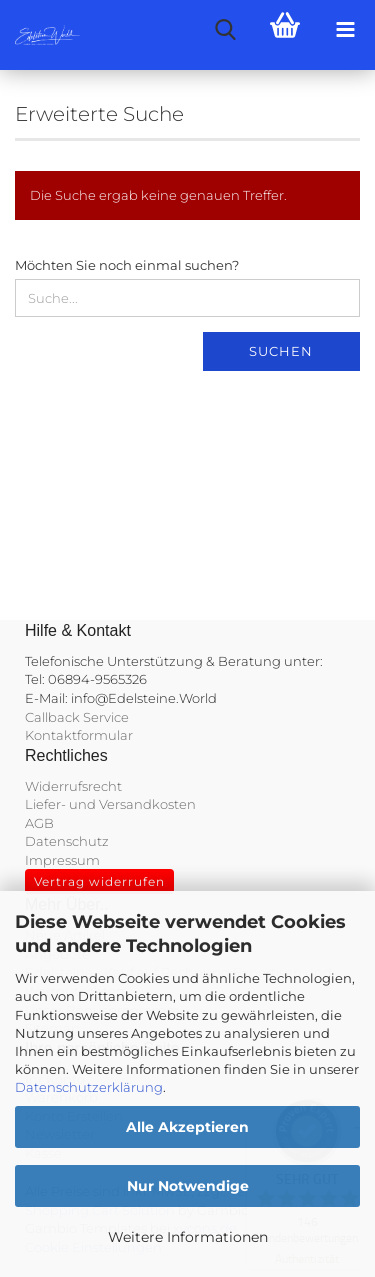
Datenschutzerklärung (89, 1087)
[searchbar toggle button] (225, 30)
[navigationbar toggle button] (345, 30)
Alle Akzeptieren (187, 1127)
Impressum (62, 860)
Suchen (281, 351)
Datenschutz (67, 841)
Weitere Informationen (188, 1237)
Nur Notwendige (188, 1186)
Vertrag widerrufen (99, 881)
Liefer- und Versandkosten (110, 804)
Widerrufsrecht (73, 786)
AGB (39, 823)
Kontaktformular (79, 735)
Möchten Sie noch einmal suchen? (127, 265)
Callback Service (77, 717)
